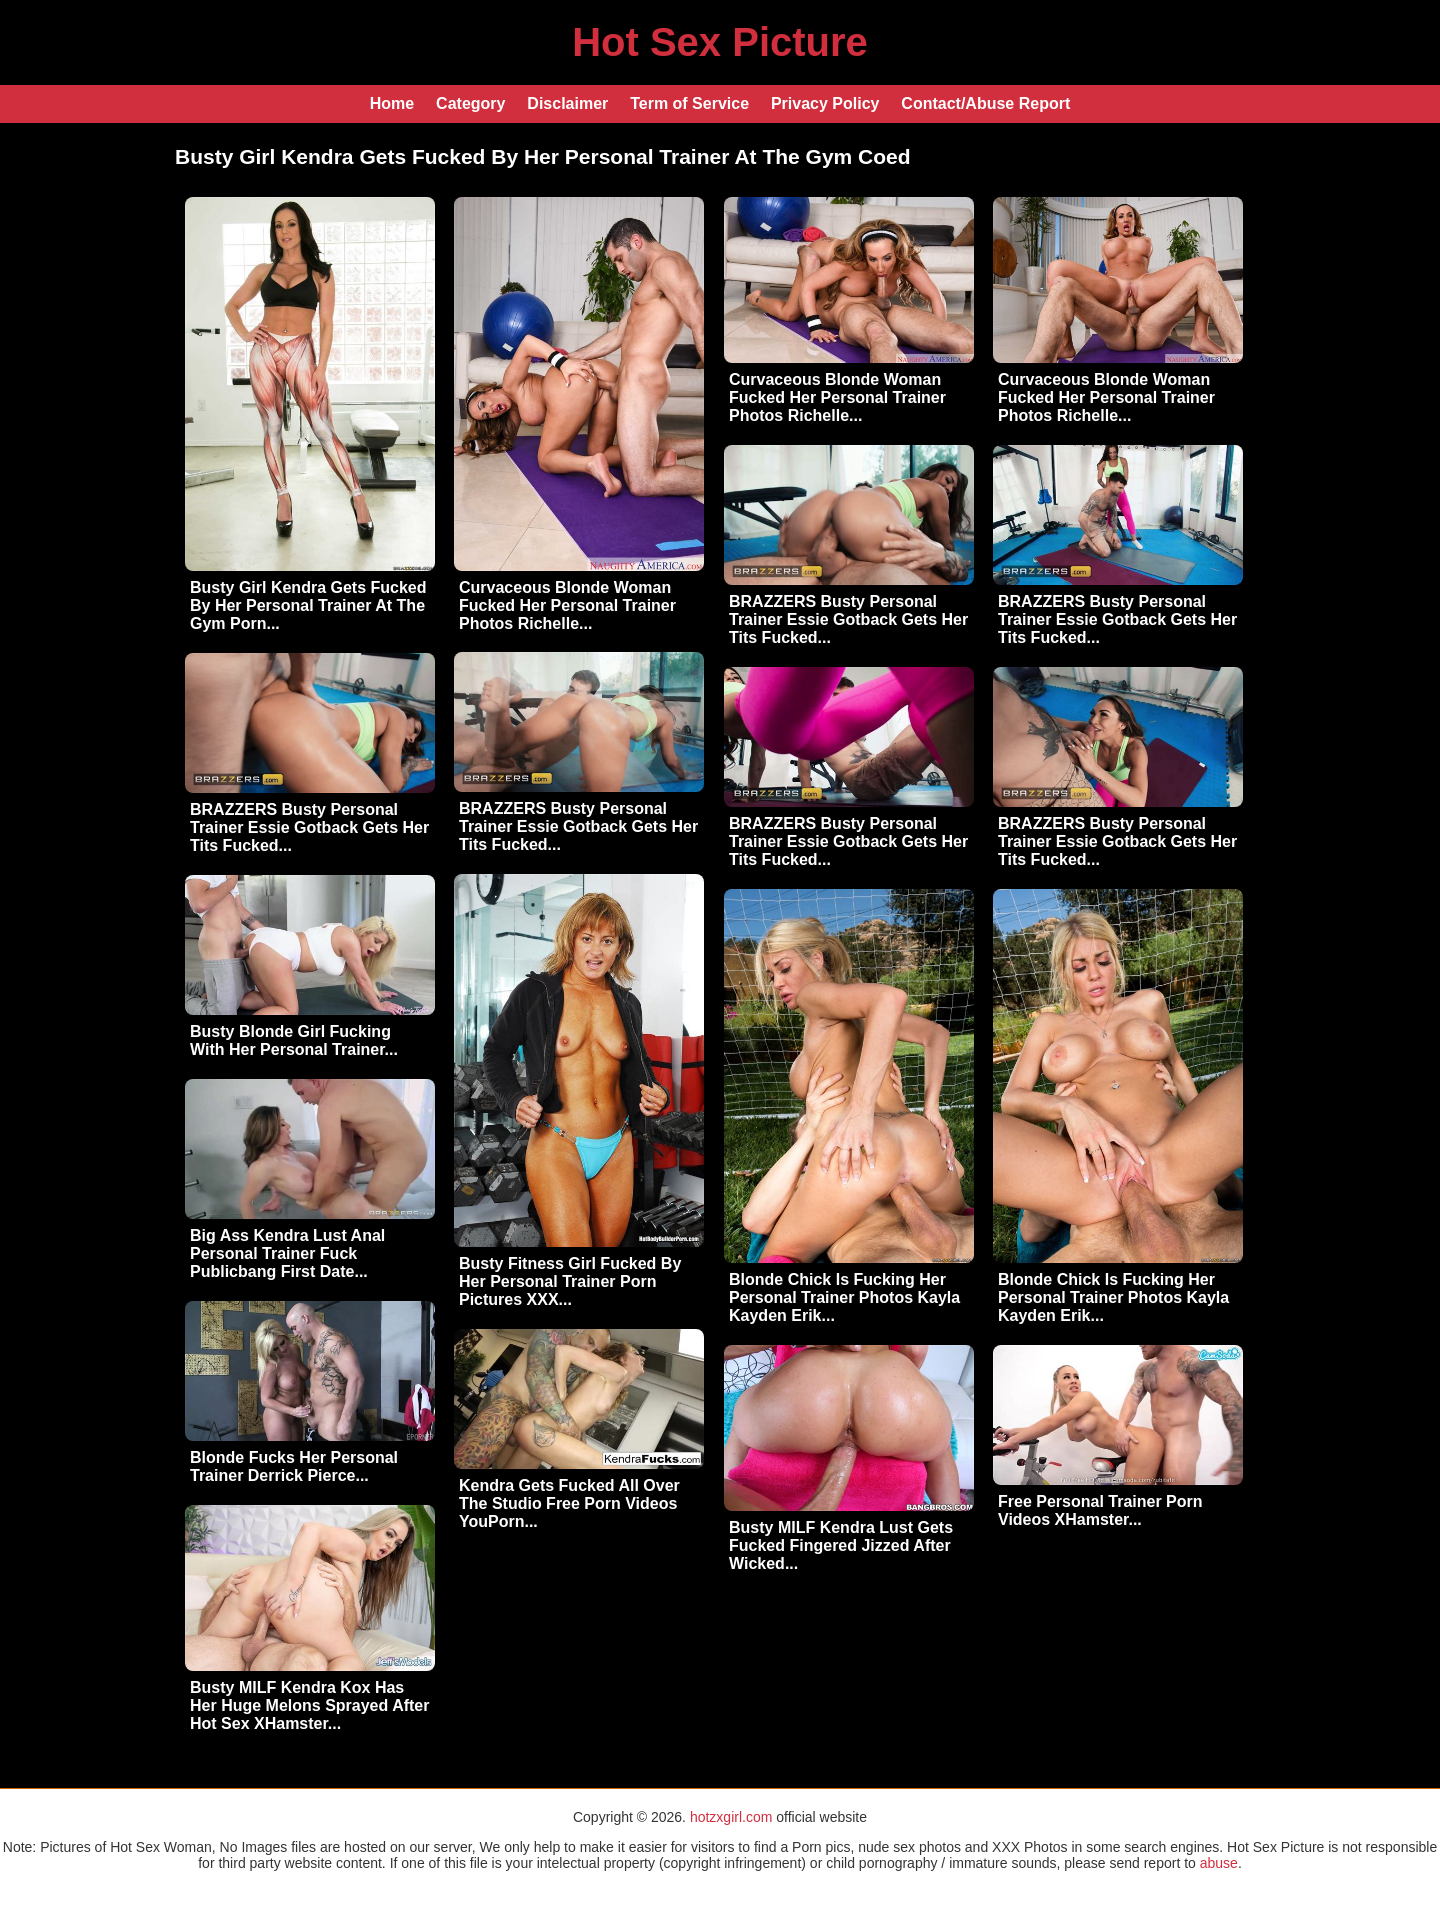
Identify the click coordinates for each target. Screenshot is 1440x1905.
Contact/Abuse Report (985, 103)
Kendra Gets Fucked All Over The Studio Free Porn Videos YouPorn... (569, 1503)
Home (392, 103)
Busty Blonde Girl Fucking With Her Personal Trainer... (294, 1040)
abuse (1219, 1863)
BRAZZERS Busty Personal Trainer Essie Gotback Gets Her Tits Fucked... (848, 619)
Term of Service (689, 103)
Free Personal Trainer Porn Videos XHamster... (1100, 1510)
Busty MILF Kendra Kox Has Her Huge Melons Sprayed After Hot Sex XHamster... (309, 1705)
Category (470, 103)
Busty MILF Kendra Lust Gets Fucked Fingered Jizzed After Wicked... (841, 1545)
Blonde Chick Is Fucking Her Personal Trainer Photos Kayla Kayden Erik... (844, 1297)
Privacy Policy (825, 103)
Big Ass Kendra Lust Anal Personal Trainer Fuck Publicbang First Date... (287, 1253)
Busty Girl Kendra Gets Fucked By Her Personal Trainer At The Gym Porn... (308, 605)
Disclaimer (567, 103)
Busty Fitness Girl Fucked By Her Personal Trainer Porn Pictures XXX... (570, 1281)
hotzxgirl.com (731, 1817)
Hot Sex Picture (720, 42)
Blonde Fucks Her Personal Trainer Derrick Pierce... (294, 1466)
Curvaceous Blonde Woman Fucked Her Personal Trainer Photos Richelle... (567, 605)
